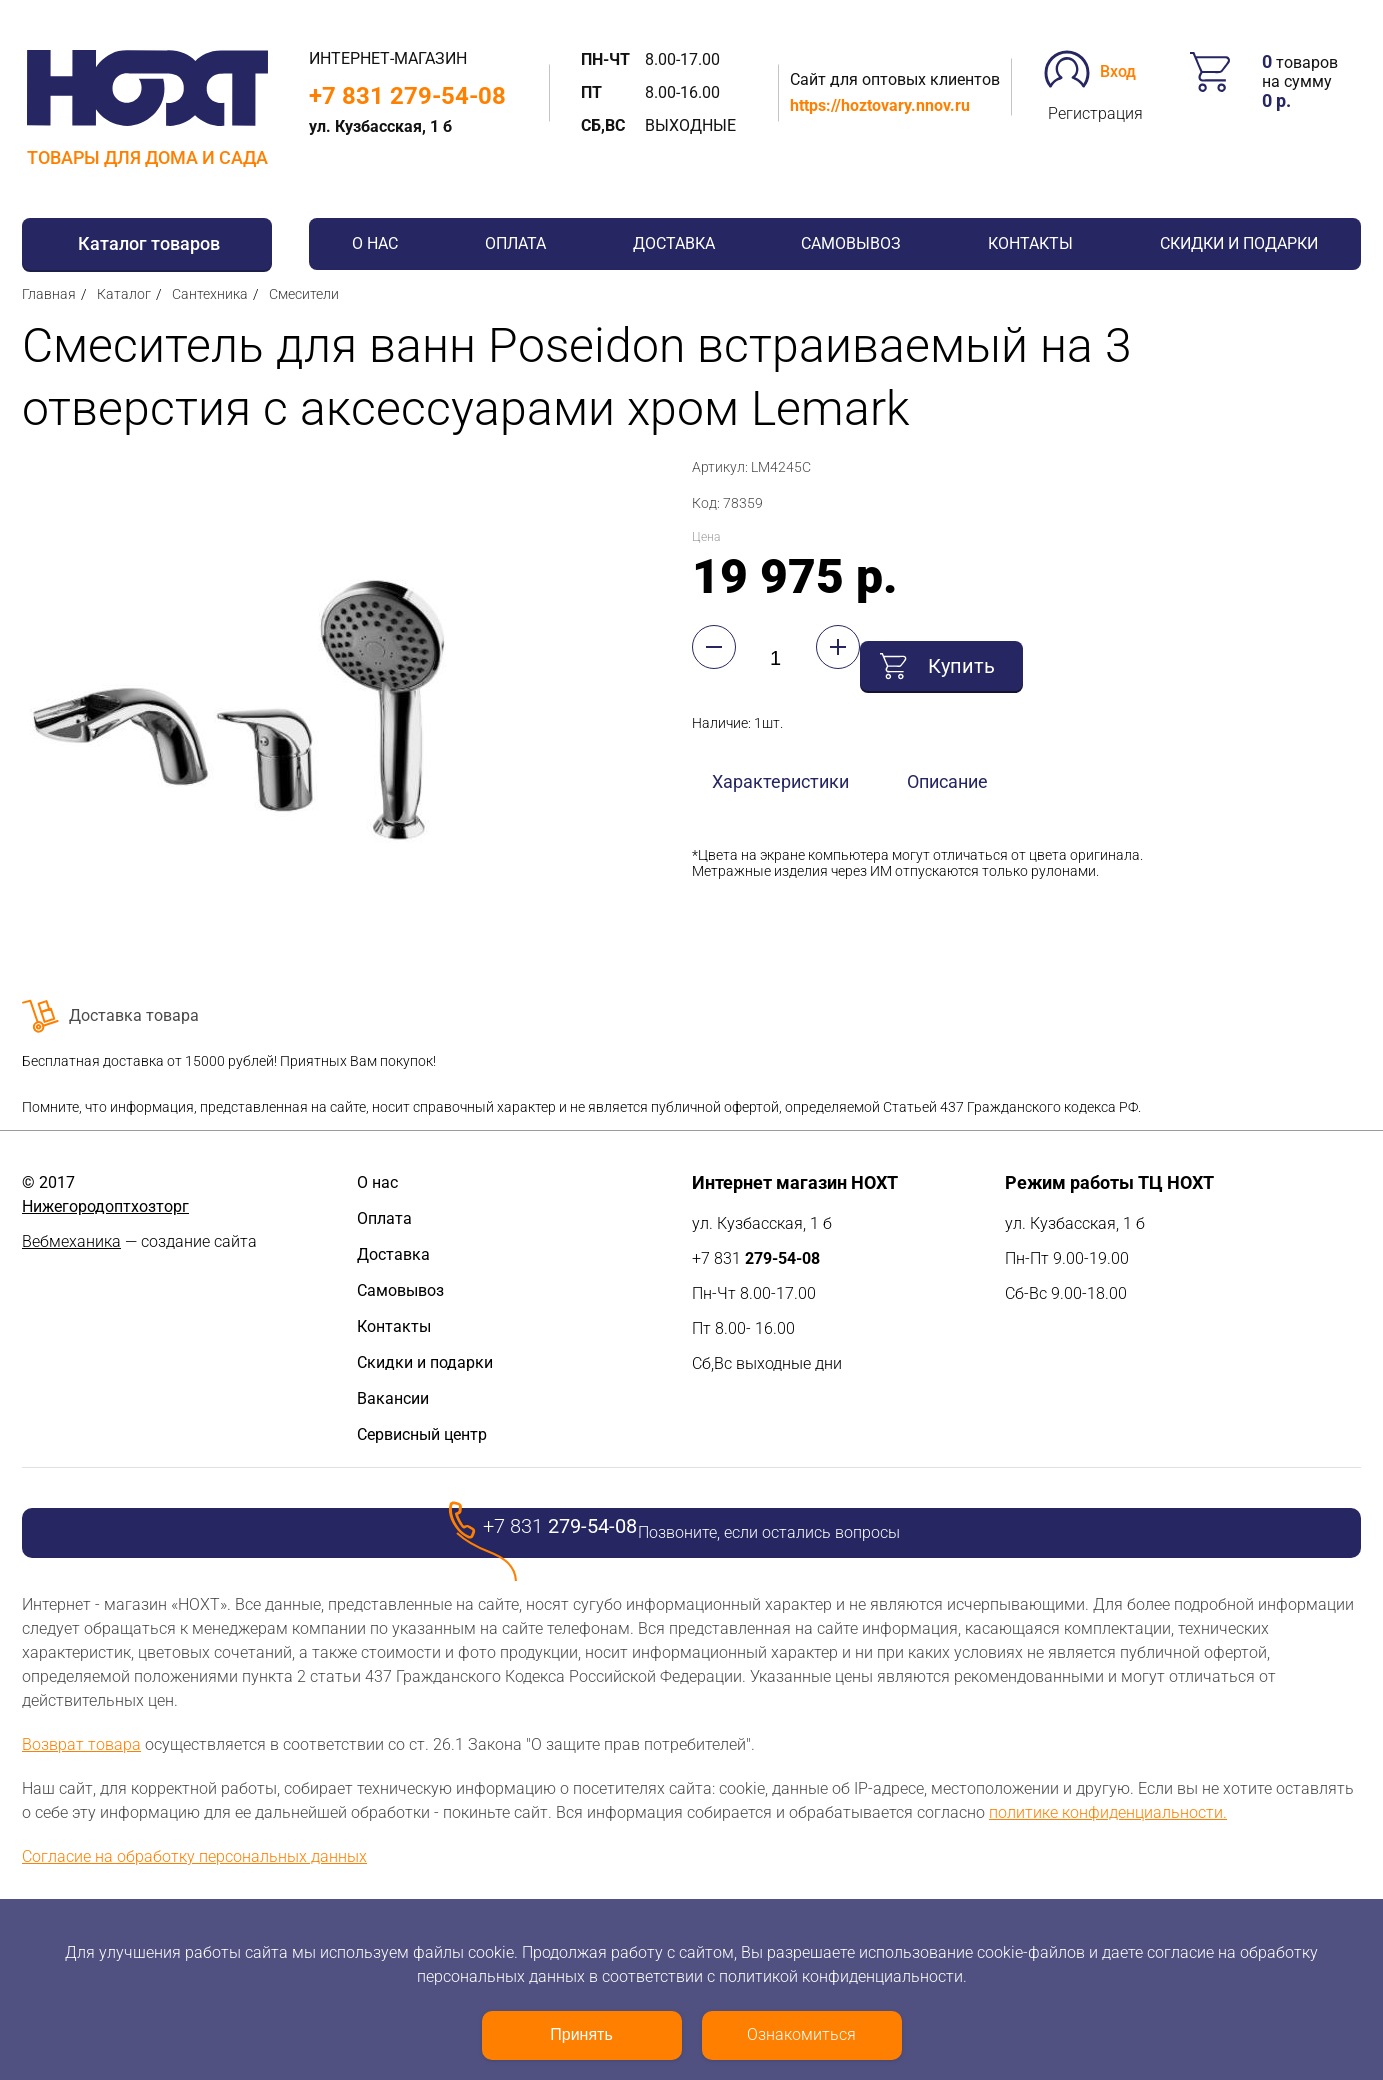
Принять (581, 2034)
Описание (947, 764)
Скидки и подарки (1239, 243)
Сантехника (210, 294)
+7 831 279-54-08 (407, 96)
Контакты (1030, 243)
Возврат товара (81, 1744)
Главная (49, 294)
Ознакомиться (801, 2034)
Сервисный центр (422, 1434)
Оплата (515, 243)
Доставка (674, 243)
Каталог (124, 294)
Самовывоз (851, 243)
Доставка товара (134, 1015)
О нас (375, 243)
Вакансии (393, 1398)
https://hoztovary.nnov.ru (880, 105)
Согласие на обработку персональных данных (194, 1856)
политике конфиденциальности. (1108, 1812)
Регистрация (1095, 113)
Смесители (304, 294)
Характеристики (780, 764)
